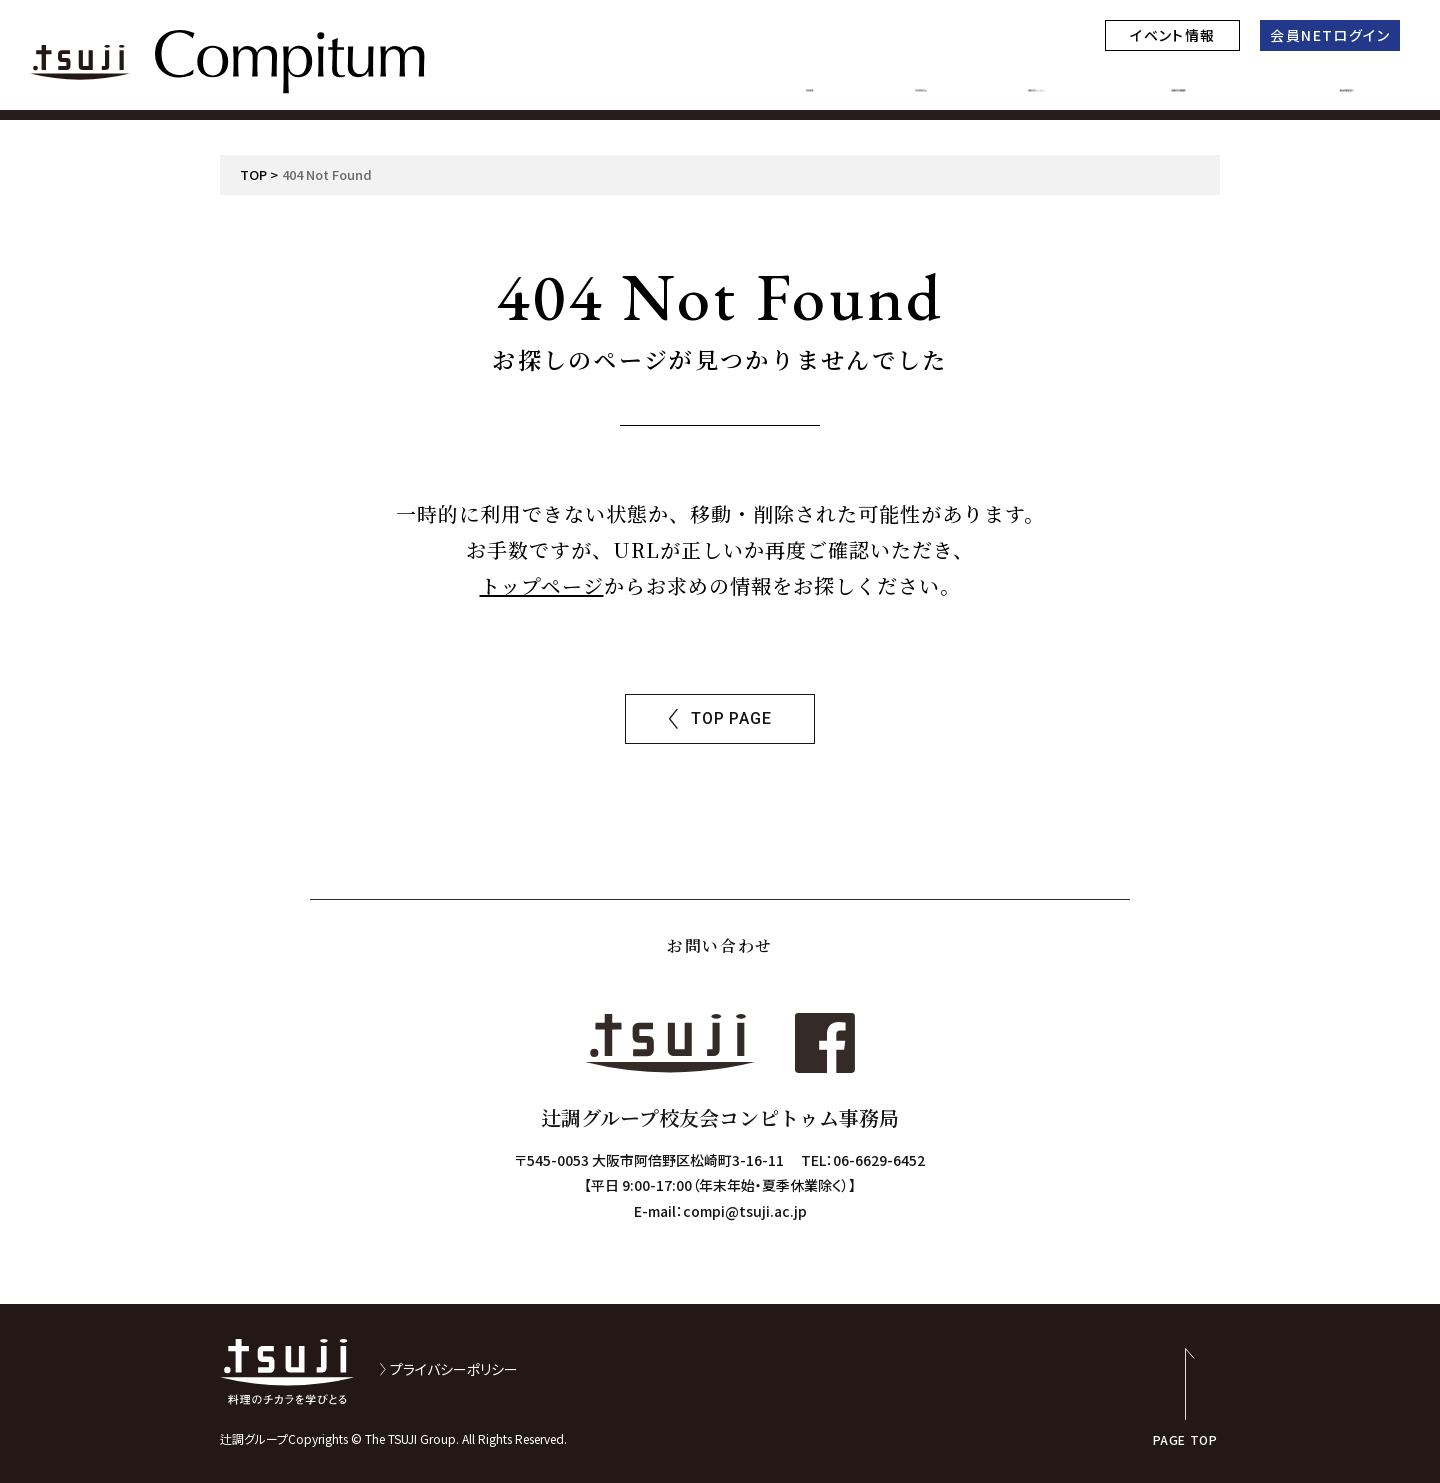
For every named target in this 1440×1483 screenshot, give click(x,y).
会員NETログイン (1330, 35)
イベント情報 (1172, 35)
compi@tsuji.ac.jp (745, 1211)
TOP (253, 174)
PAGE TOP (1185, 1438)
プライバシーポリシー (454, 1369)
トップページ (542, 585)
